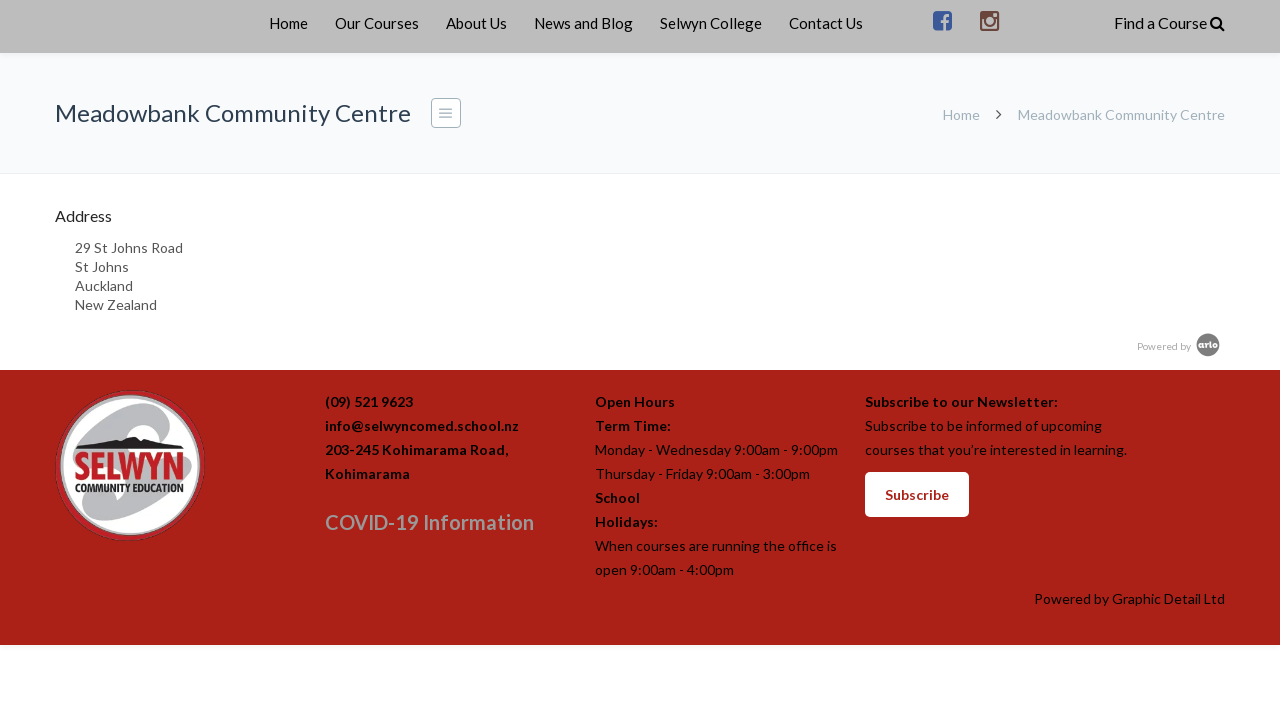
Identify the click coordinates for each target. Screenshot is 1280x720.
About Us (476, 23)
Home (288, 23)
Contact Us (826, 23)
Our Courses (377, 23)
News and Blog (583, 23)
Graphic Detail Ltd (1168, 598)
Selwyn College (711, 23)
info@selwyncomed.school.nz (422, 425)
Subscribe (917, 494)
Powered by (1180, 346)
